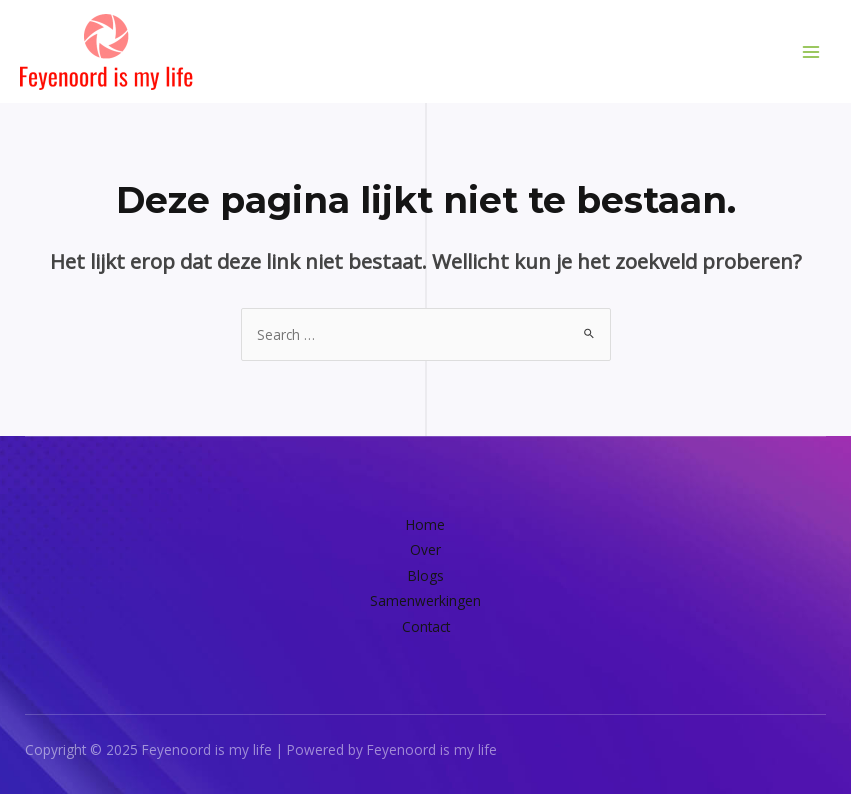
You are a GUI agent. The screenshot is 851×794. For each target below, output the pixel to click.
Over (425, 549)
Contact (426, 626)
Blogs (426, 575)
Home (425, 524)
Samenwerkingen (425, 600)
